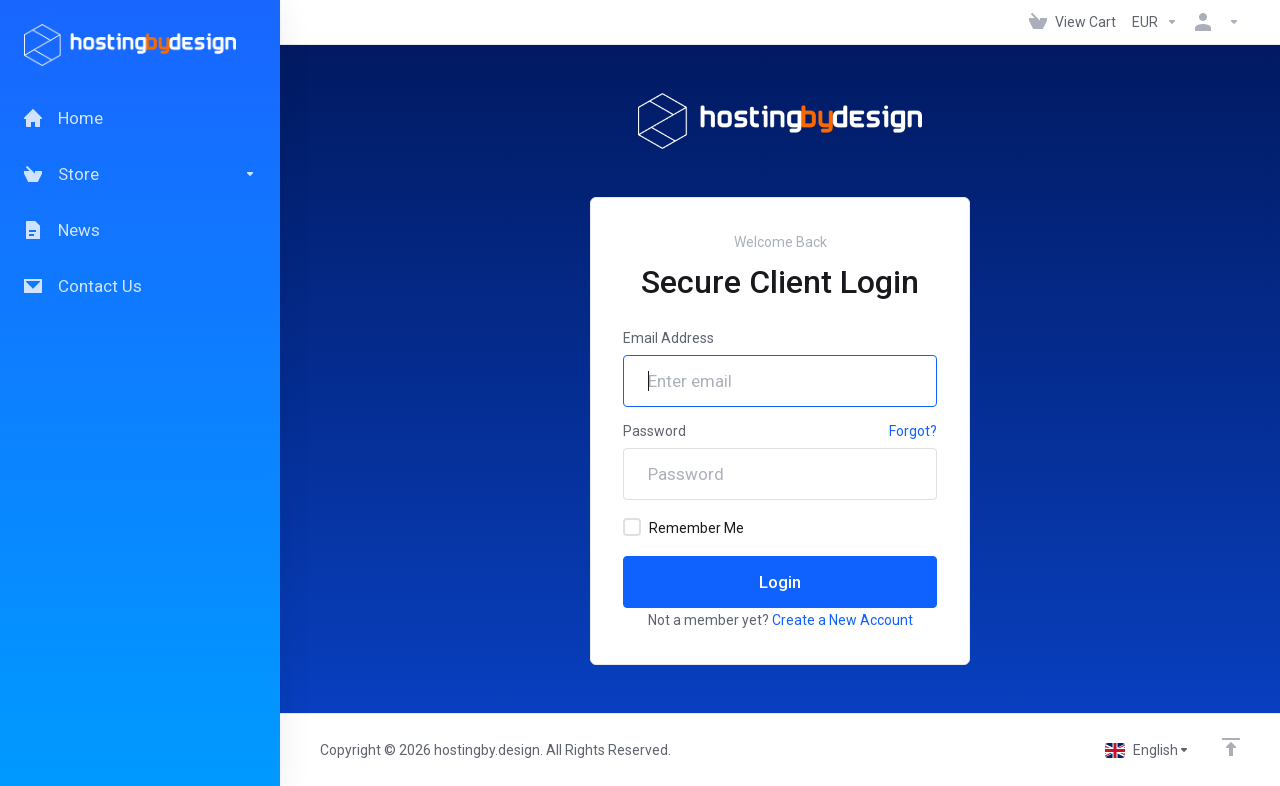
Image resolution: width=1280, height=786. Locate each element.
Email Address (668, 338)
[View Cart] (1072, 22)
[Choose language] (1147, 750)
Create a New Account (842, 620)
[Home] (140, 118)
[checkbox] (632, 527)
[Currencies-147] (1155, 22)
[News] (140, 230)
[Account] (1213, 22)
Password (654, 431)
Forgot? (913, 431)
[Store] (140, 174)
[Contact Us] (140, 286)
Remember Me (683, 527)
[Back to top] (1231, 747)
